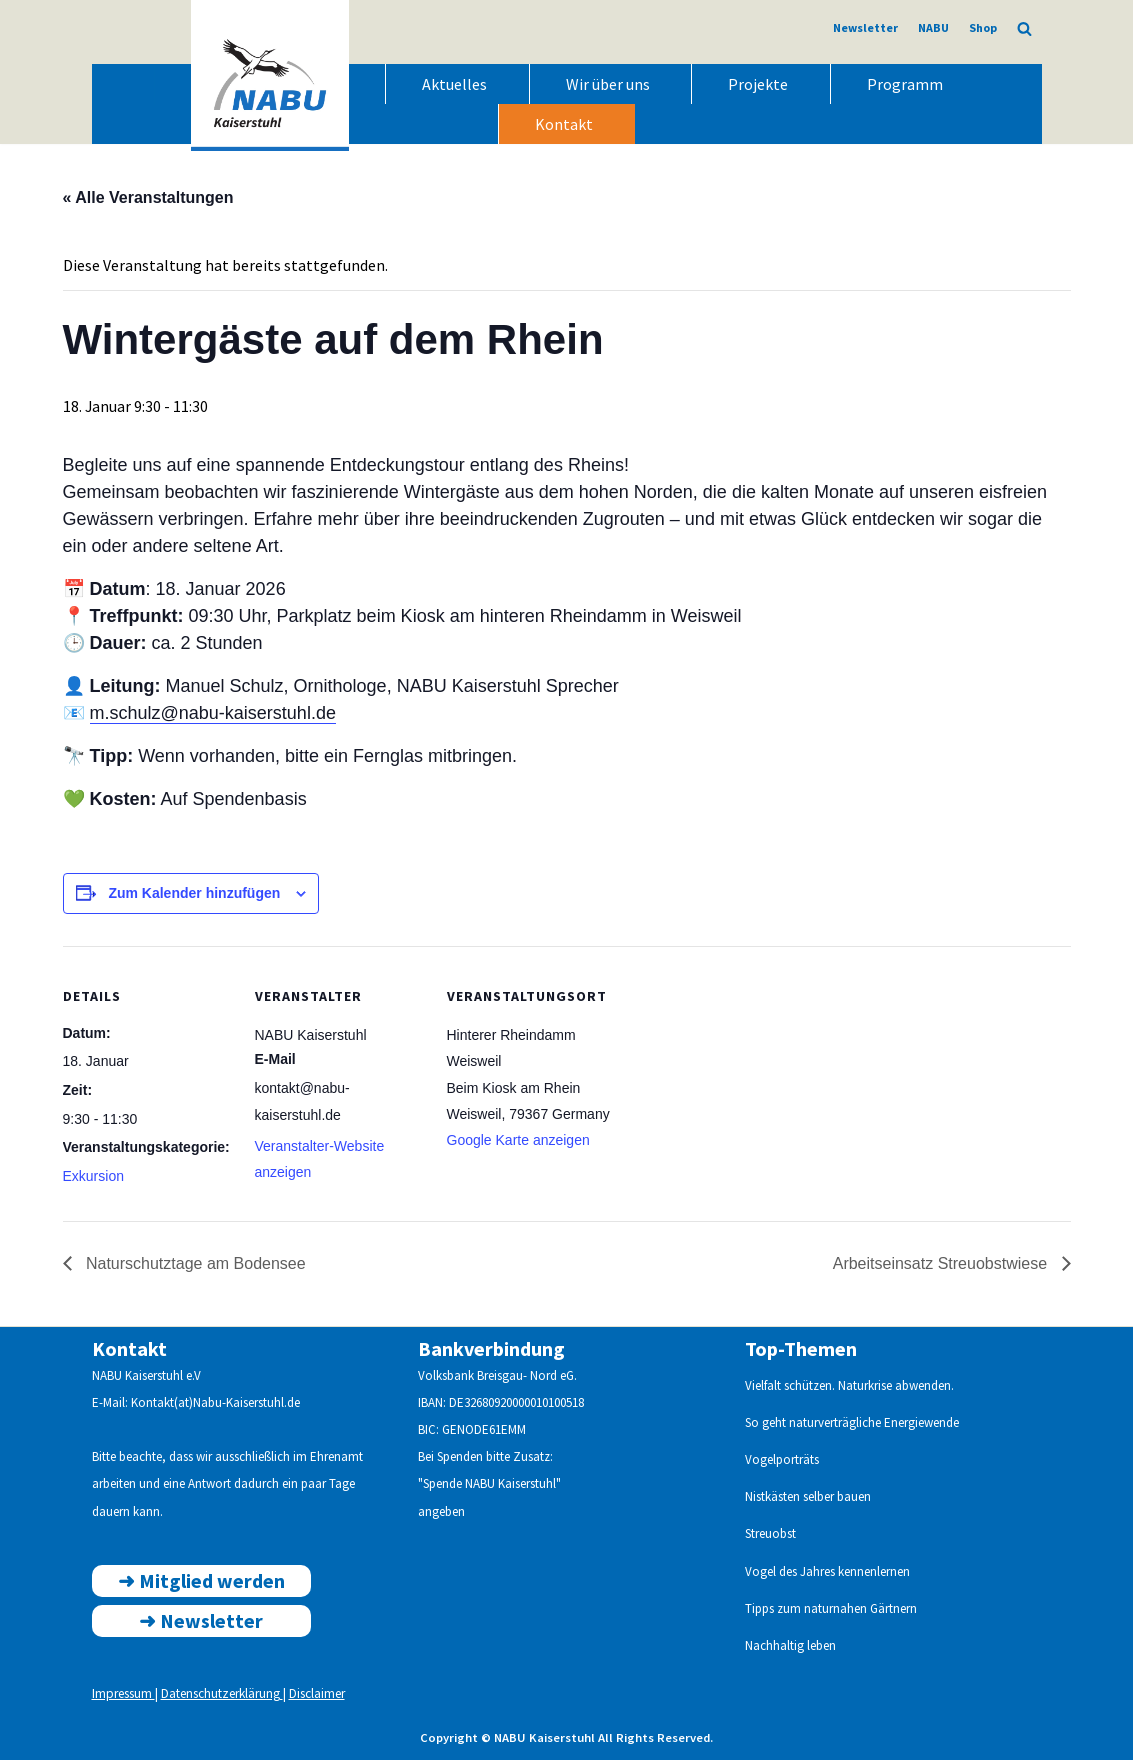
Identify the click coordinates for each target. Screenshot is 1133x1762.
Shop (983, 27)
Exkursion (93, 1178)
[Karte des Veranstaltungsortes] (744, 1083)
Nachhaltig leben (790, 1647)
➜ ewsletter (201, 1622)
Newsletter (865, 27)
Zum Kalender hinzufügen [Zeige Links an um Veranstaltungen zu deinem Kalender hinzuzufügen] (194, 894)
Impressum (123, 1696)
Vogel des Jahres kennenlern (821, 1573)
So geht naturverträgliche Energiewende (852, 1424)
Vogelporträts (782, 1461)
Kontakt (564, 124)
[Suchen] (1024, 28)
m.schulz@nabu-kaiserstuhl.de (213, 714)
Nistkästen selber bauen (808, 1498)
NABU (933, 27)
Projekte (758, 84)
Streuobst (770, 1536)
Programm (905, 84)
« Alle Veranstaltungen (148, 197)
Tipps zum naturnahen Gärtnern (831, 1610)
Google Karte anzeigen (518, 1142)
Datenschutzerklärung (222, 1696)
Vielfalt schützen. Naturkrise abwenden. (849, 1387)
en (903, 1573)
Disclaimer (317, 1696)
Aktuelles (454, 84)
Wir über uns (608, 84)
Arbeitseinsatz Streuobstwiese (942, 1266)
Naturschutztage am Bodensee (194, 1266)
